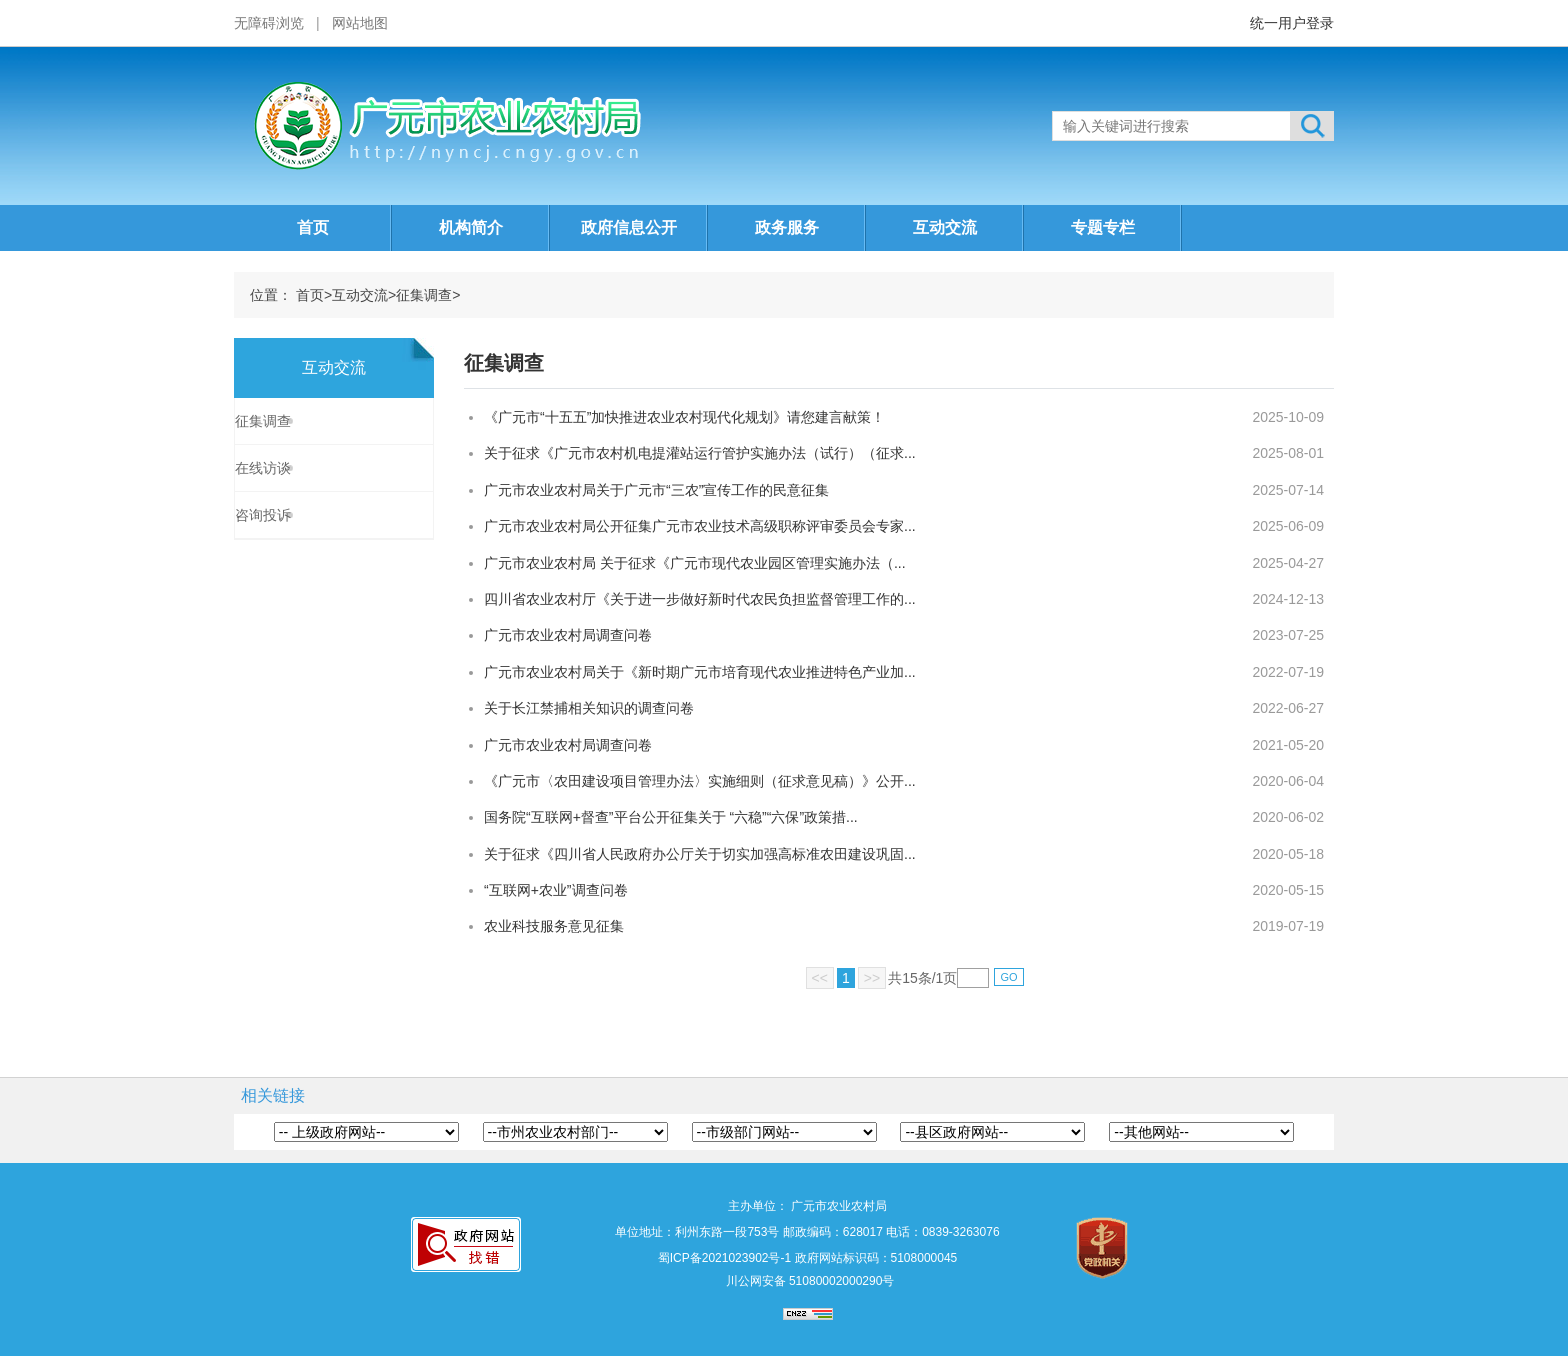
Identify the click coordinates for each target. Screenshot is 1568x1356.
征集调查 (424, 295)
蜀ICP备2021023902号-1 (724, 1258)
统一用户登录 (1292, 23)
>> (872, 978)
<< (820, 978)
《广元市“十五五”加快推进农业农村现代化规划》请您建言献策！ (684, 417)
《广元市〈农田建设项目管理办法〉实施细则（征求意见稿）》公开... (700, 781)
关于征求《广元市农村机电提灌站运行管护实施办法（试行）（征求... (700, 453)
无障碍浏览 (269, 23)
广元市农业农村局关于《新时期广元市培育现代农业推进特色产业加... (700, 672)
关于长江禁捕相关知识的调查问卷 (589, 708)
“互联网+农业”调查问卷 (556, 890)
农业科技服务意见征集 (554, 926)
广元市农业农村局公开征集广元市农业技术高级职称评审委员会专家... (700, 526)
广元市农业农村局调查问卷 (568, 635)
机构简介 (471, 227)
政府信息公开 (629, 227)
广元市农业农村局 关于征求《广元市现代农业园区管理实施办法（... (695, 563)
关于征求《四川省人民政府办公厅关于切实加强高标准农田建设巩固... (700, 854)
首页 (313, 227)
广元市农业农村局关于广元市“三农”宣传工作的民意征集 (656, 490)
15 (910, 978)
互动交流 (945, 227)
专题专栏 (1103, 227)
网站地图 (360, 23)
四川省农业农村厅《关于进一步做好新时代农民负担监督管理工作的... (700, 599)
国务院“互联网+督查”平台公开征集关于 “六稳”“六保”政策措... (671, 817)
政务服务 (787, 227)
